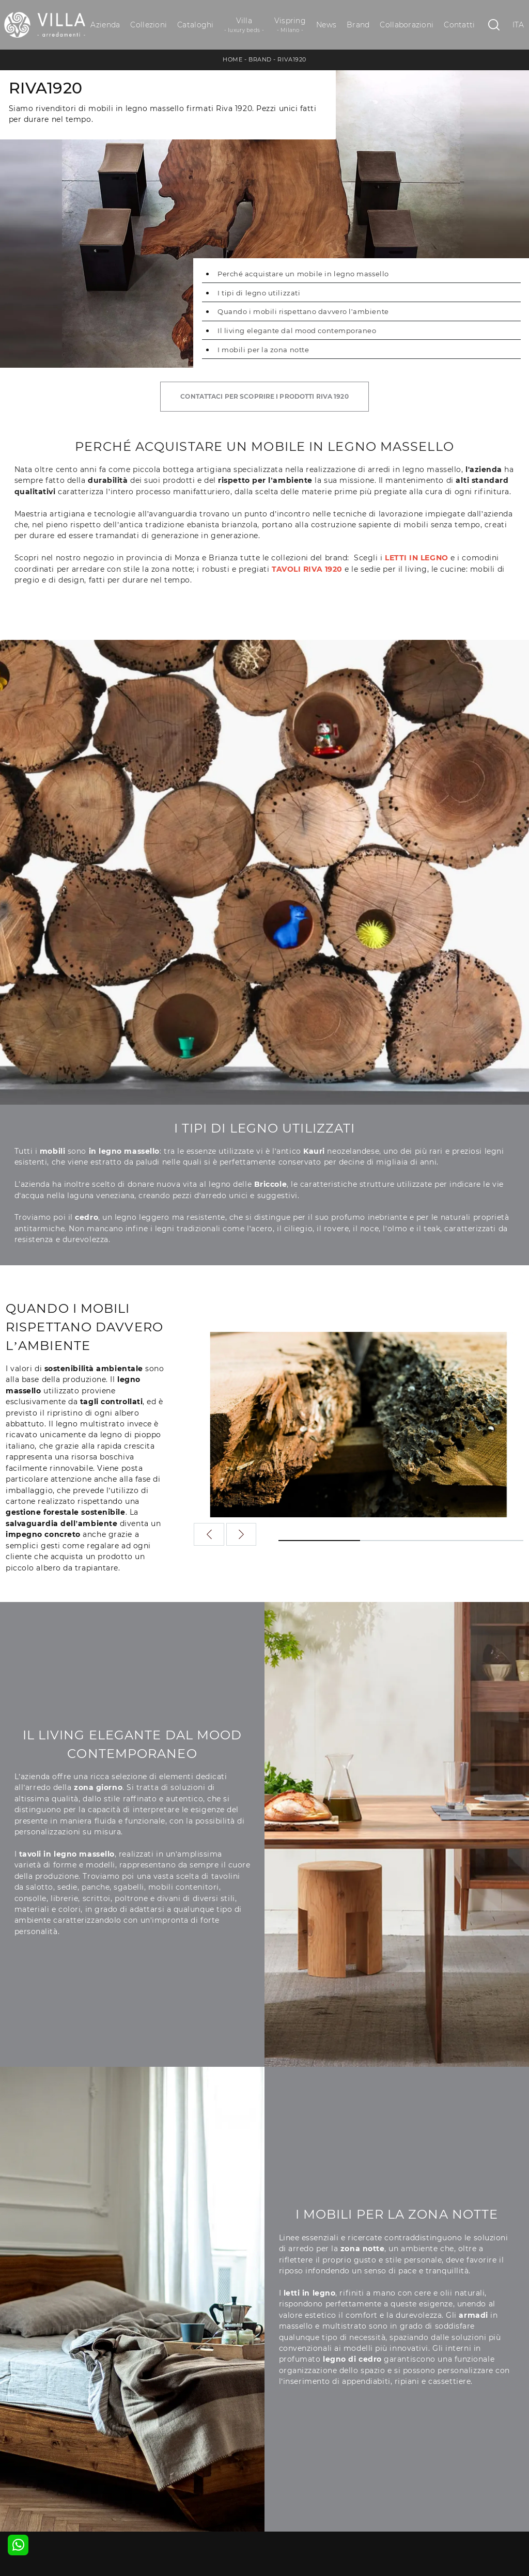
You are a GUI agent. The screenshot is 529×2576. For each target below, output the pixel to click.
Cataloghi (195, 24)
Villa (244, 25)
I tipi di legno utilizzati (258, 293)
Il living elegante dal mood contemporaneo (297, 330)
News (326, 24)
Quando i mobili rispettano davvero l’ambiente (303, 311)
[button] (241, 1534)
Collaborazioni (406, 24)
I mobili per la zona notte (263, 349)
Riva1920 (291, 59)
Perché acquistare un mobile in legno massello (303, 274)
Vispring (290, 25)
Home (232, 59)
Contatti (459, 24)
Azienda (105, 24)
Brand (358, 24)
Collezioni (148, 24)
